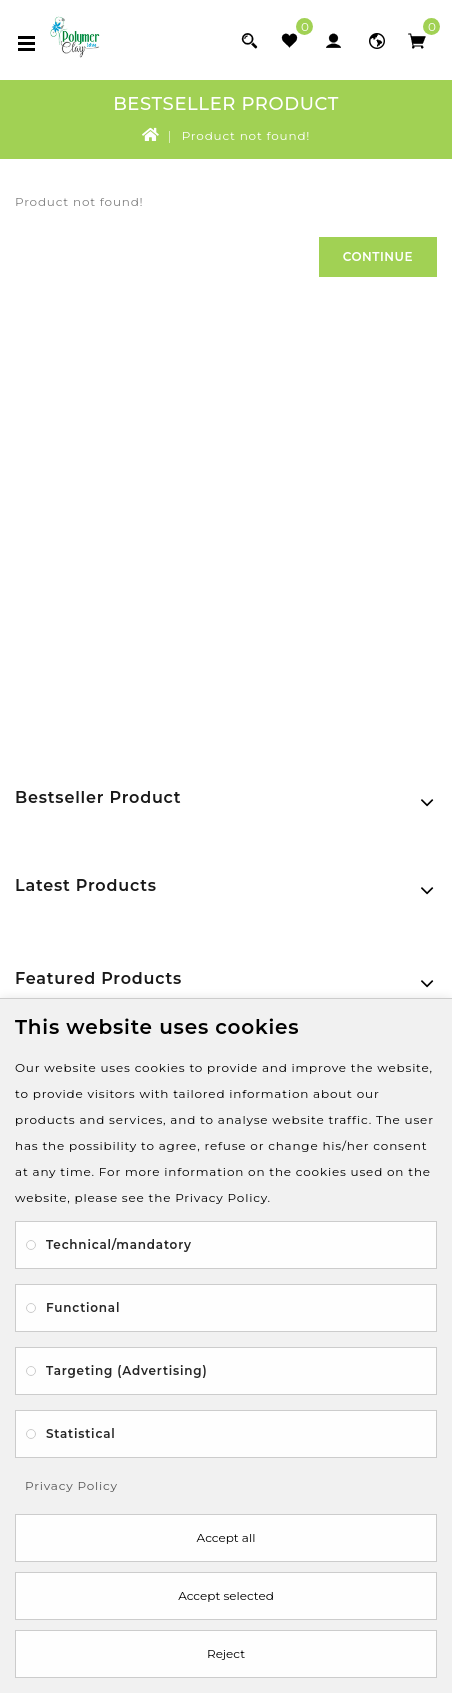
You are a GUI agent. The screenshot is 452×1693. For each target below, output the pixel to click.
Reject (226, 1653)
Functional (83, 1307)
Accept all (226, 1537)
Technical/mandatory (119, 1244)
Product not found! (246, 135)
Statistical (81, 1433)
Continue (378, 256)
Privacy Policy (71, 1485)
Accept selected (226, 1595)
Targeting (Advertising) (126, 1370)
